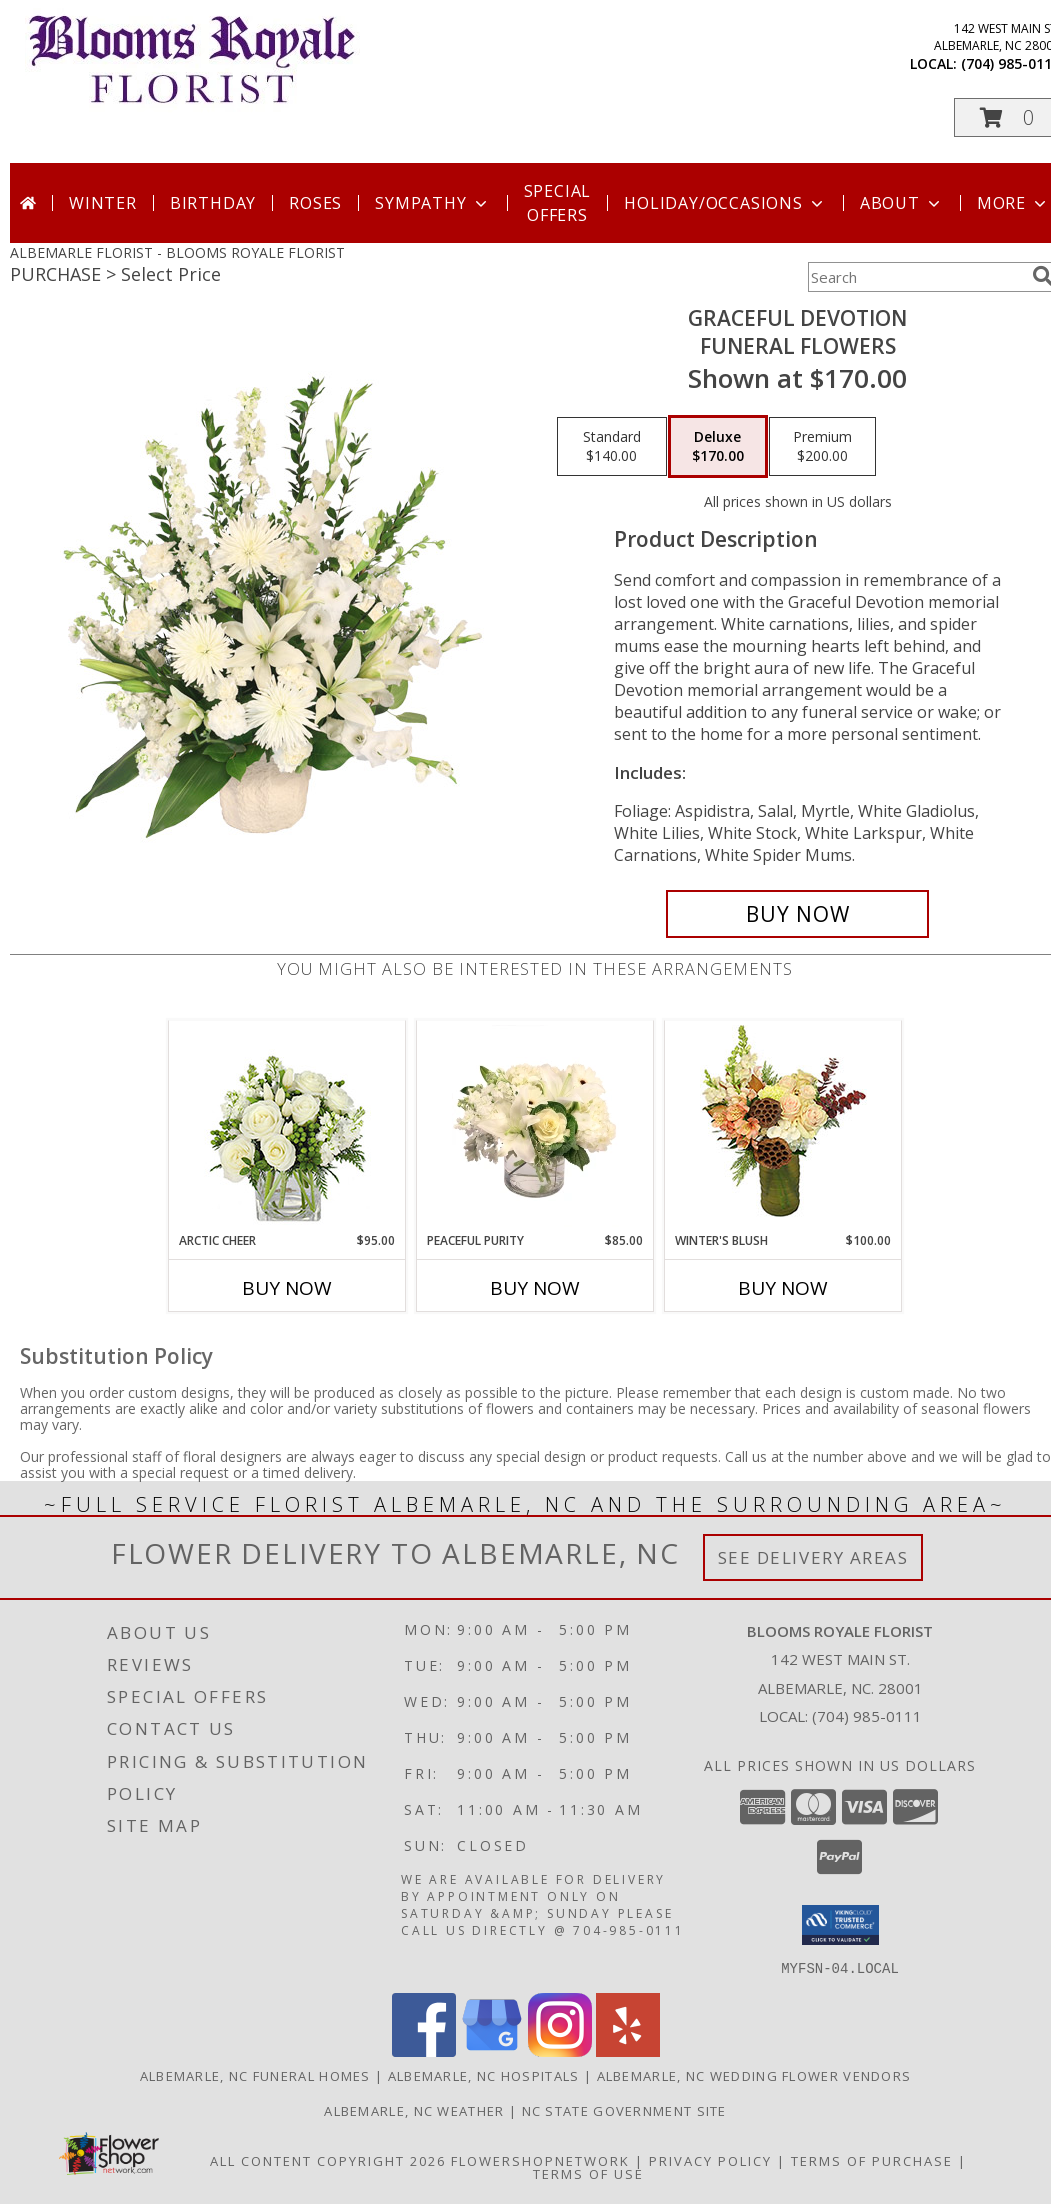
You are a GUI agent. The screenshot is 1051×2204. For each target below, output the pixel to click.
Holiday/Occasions (725, 203)
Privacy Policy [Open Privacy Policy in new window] (710, 2160)
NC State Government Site (624, 2110)
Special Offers (558, 203)
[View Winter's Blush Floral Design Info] (783, 1126)
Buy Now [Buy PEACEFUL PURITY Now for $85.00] (535, 1288)
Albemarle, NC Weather (414, 2110)
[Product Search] (916, 277)
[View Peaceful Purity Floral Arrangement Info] (535, 1126)
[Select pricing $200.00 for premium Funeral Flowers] (822, 447)
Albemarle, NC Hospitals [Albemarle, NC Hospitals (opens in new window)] (484, 2075)
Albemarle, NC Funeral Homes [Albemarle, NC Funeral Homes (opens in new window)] (255, 2075)
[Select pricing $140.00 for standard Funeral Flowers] (612, 447)
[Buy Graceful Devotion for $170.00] (797, 914)
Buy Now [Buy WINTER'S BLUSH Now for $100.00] (783, 1288)
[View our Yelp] (628, 2050)
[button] (840, 1925)
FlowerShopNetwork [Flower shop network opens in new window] (540, 2160)
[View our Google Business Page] (492, 2050)
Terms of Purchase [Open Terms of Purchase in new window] (872, 2160)
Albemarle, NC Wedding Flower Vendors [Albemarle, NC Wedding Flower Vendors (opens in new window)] (754, 2075)
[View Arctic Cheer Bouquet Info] (287, 1126)
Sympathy (432, 203)
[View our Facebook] (424, 2050)
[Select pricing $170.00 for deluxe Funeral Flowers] (718, 447)
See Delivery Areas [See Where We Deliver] (813, 1557)
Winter (103, 203)
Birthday (213, 203)
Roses (315, 203)
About (902, 203)
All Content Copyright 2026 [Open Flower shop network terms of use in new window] (328, 2160)
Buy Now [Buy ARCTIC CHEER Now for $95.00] (287, 1288)
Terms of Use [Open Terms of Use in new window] (588, 2173)
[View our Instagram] (560, 2050)
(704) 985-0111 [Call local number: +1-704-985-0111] (867, 1716)
